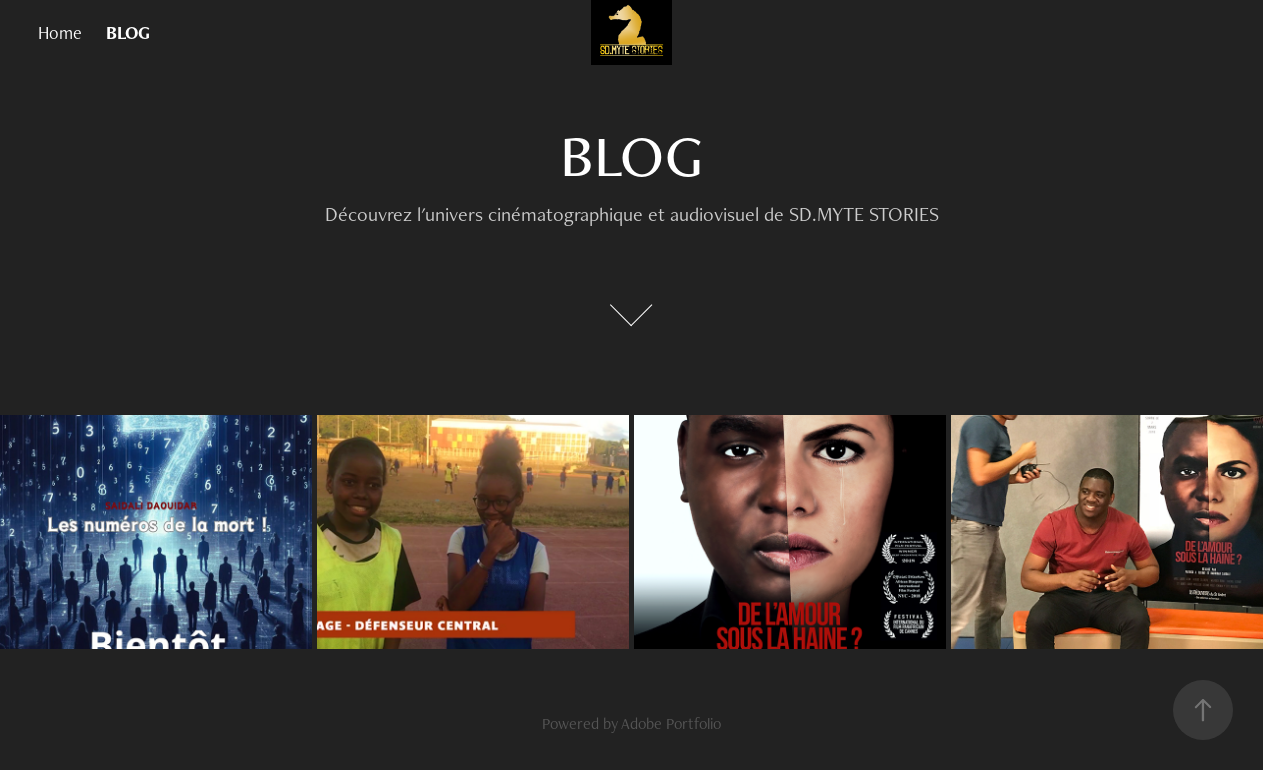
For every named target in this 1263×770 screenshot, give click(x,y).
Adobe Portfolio (671, 723)
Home (60, 32)
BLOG (128, 32)
